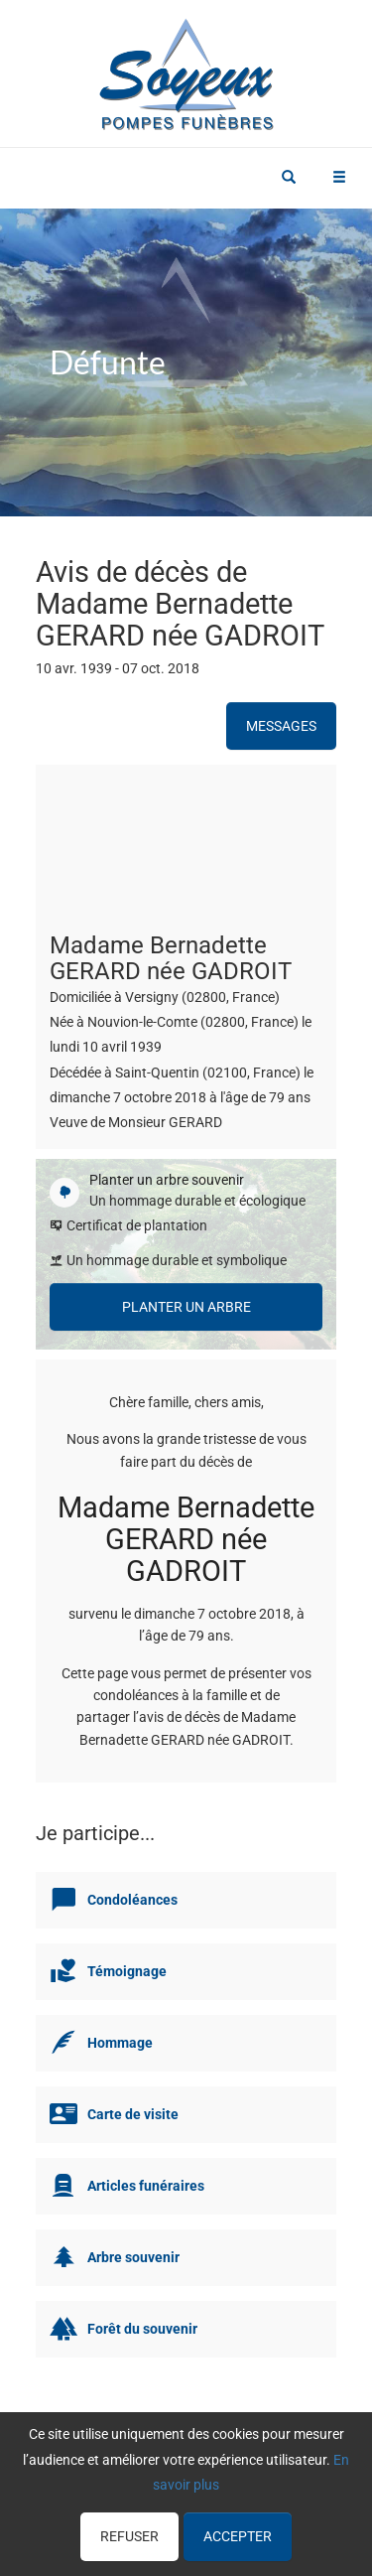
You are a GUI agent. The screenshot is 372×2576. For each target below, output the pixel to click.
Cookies (312, 2507)
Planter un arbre (186, 1307)
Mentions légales (186, 2532)
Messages (281, 726)
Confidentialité (233, 2507)
